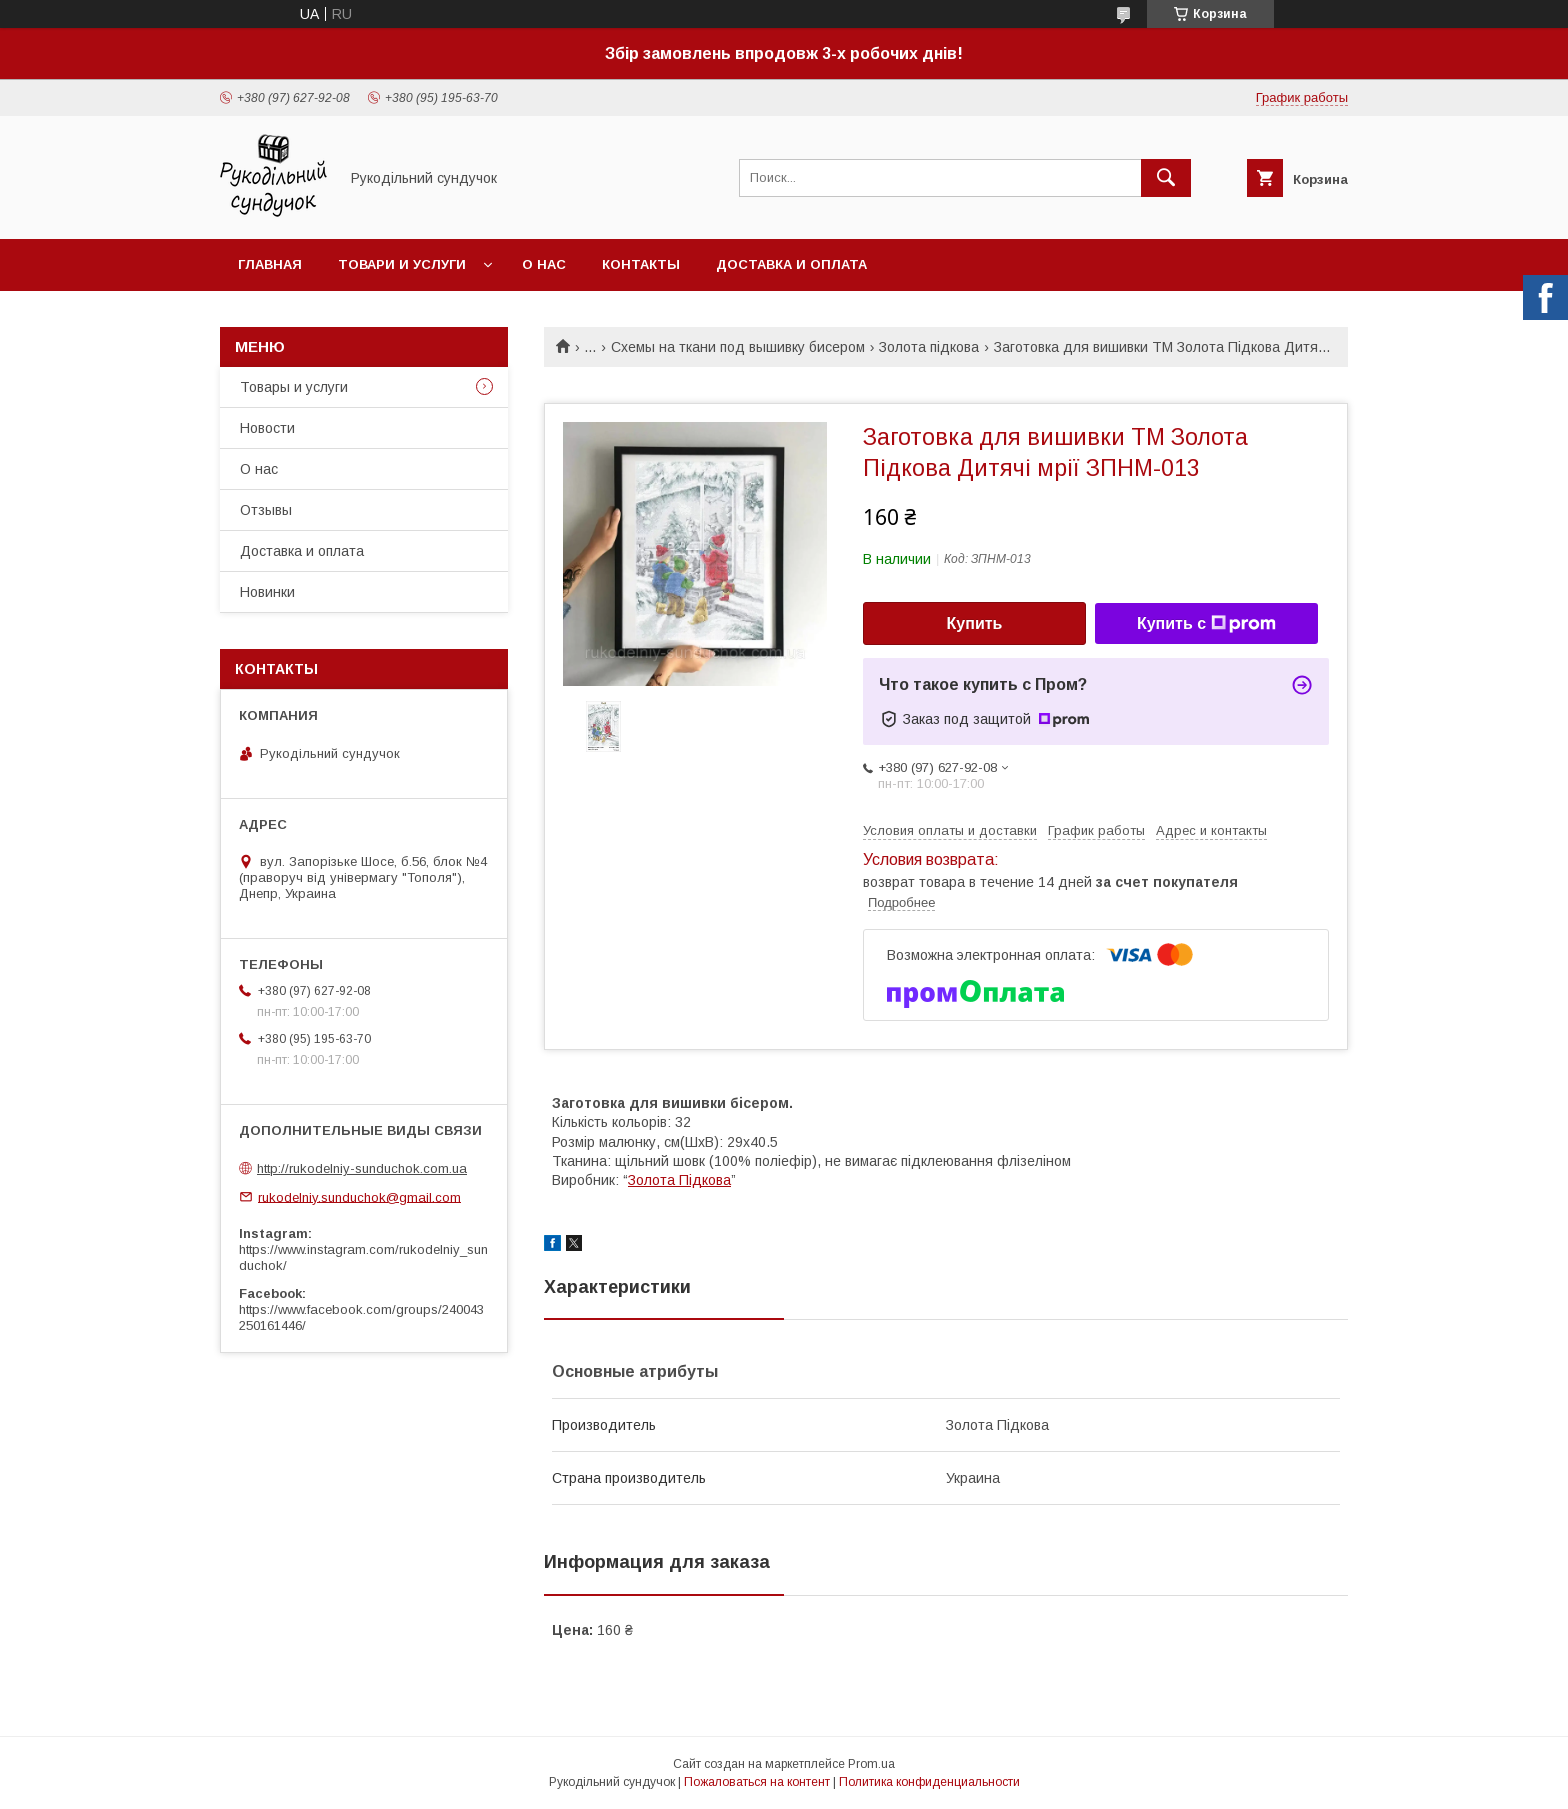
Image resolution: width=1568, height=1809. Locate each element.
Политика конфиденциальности (929, 1782)
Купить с (1206, 624)
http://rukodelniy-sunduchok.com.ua (362, 1168)
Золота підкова (929, 347)
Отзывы (266, 510)
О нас (544, 264)
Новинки (267, 592)
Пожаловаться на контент (757, 1782)
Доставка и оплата (791, 264)
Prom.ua (871, 1764)
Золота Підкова (679, 1180)
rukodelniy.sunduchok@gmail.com (359, 1196)
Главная (270, 264)
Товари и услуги (402, 264)
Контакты (641, 264)
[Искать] (1166, 178)
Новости (267, 428)
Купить (975, 623)
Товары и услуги (294, 387)
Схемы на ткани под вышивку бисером (738, 347)
